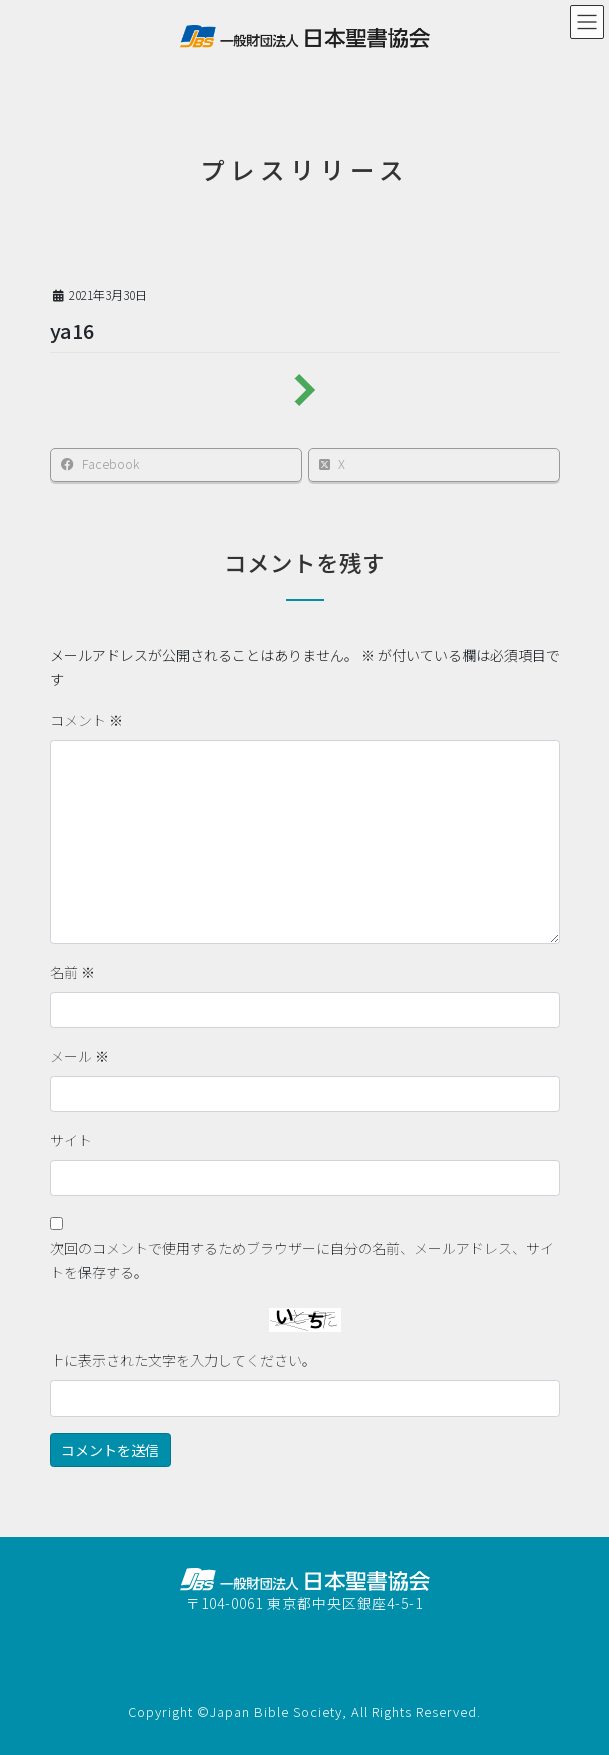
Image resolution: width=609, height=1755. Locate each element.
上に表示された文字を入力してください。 (183, 1360)
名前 (72, 972)
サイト (71, 1140)
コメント (86, 720)
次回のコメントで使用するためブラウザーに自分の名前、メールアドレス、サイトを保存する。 (302, 1260)
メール (79, 1056)
